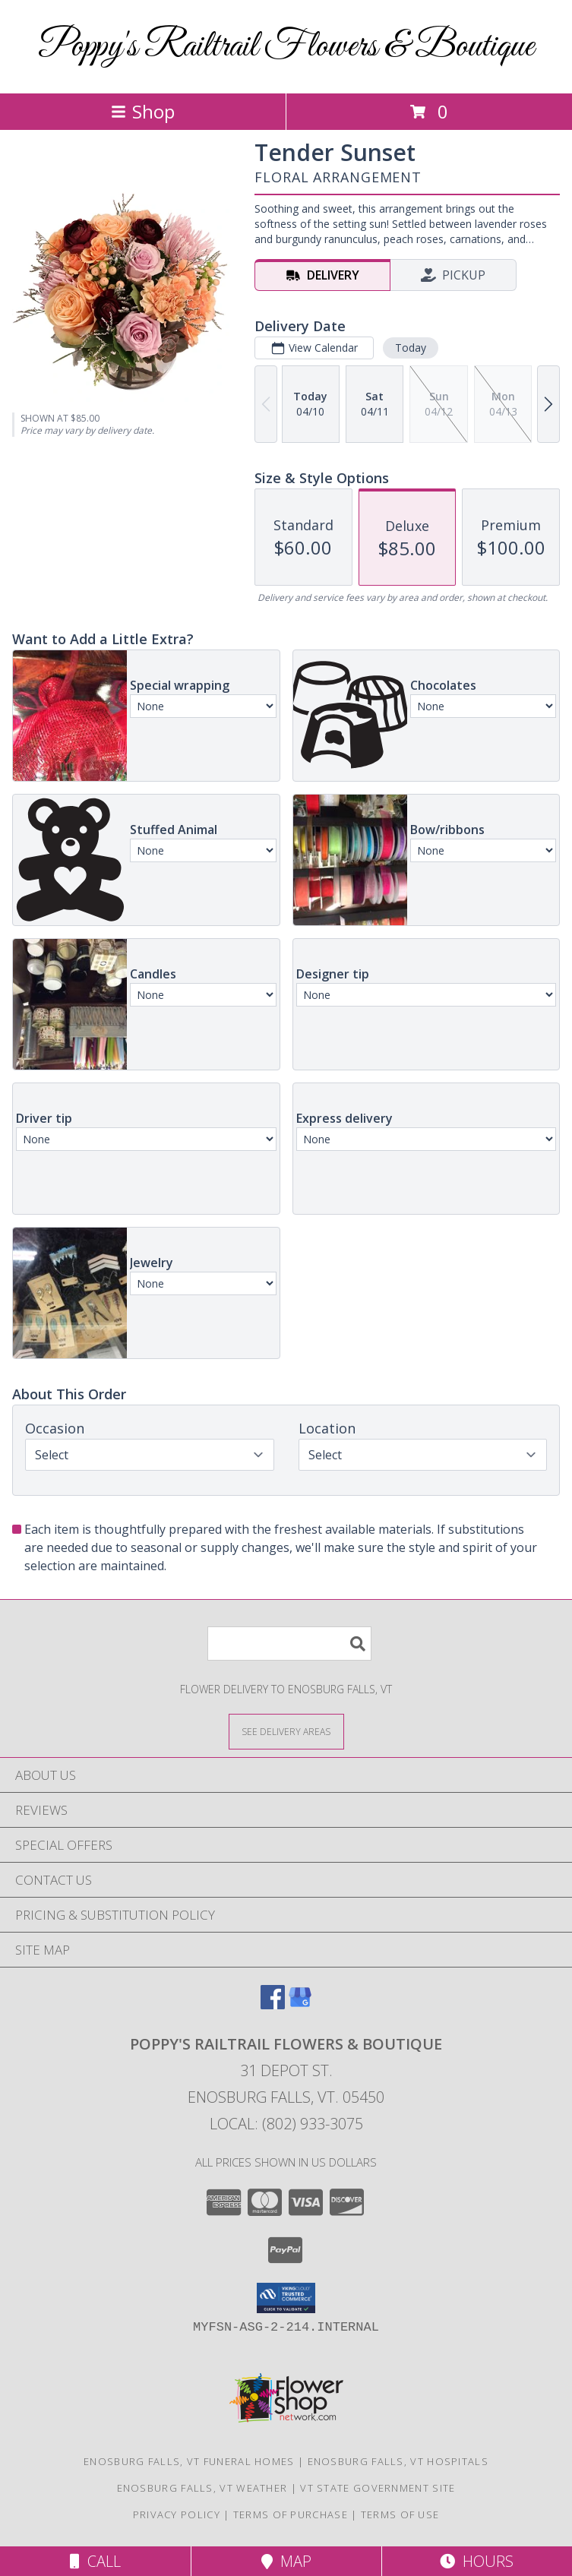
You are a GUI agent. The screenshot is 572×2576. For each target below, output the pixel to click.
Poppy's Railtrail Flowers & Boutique (286, 47)
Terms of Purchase (290, 2514)
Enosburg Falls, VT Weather (202, 2488)
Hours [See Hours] (477, 2561)
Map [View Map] (286, 2561)
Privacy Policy (176, 2514)
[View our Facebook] (273, 2004)
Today (410, 347)
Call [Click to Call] (95, 2561)
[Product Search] (289, 1643)
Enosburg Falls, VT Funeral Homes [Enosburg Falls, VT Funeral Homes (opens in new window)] (189, 2461)
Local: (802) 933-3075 (286, 2123)
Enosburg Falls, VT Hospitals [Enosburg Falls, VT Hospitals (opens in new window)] (398, 2461)
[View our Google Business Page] (300, 2004)
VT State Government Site (377, 2488)
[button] (286, 2298)
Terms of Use (400, 2514)
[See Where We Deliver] (286, 1731)
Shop (143, 111)
